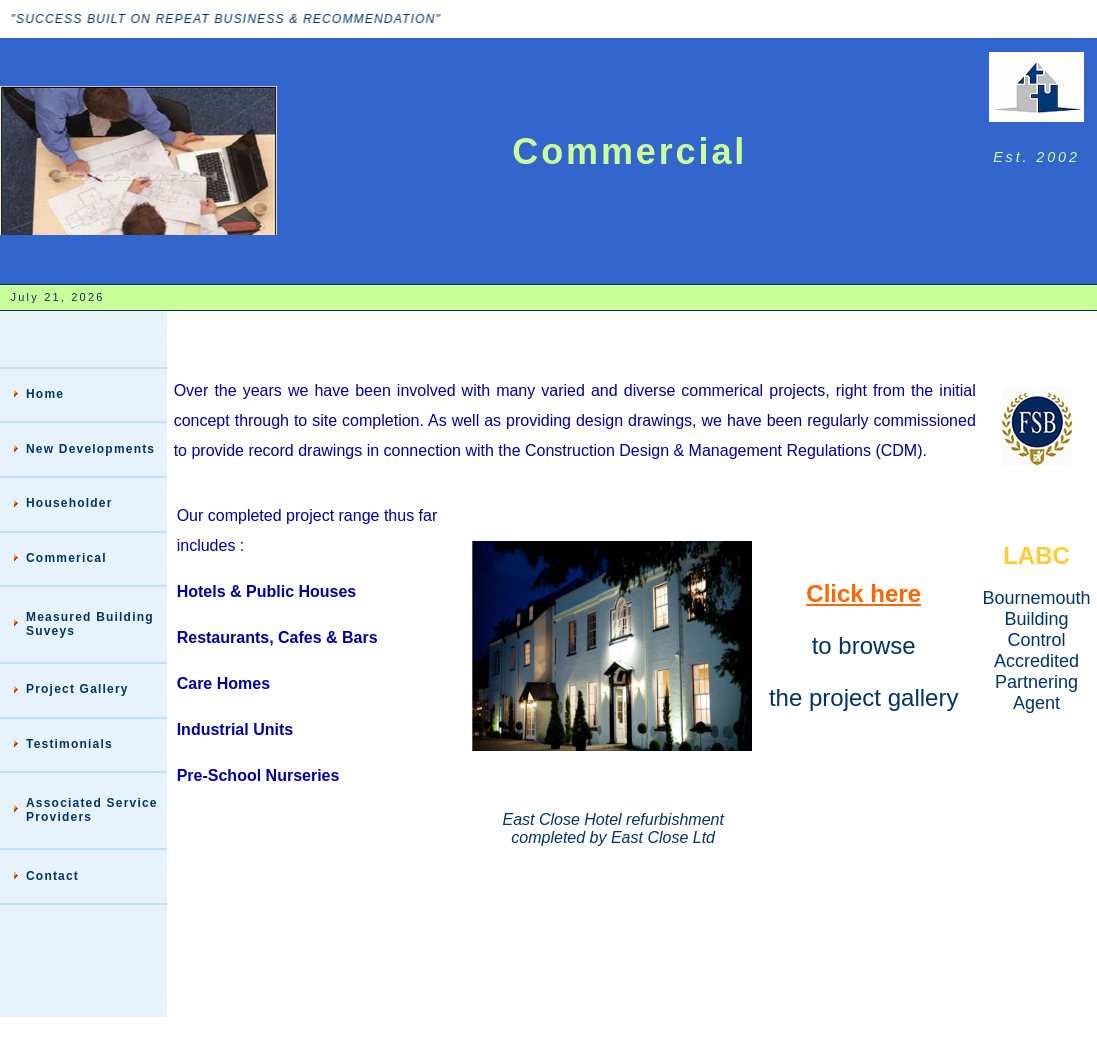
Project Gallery (77, 689)
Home (45, 394)
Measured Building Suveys (90, 624)
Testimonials (69, 744)
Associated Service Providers (92, 810)
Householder (69, 503)
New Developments (90, 449)
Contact (52, 876)
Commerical (66, 558)
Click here (863, 593)
